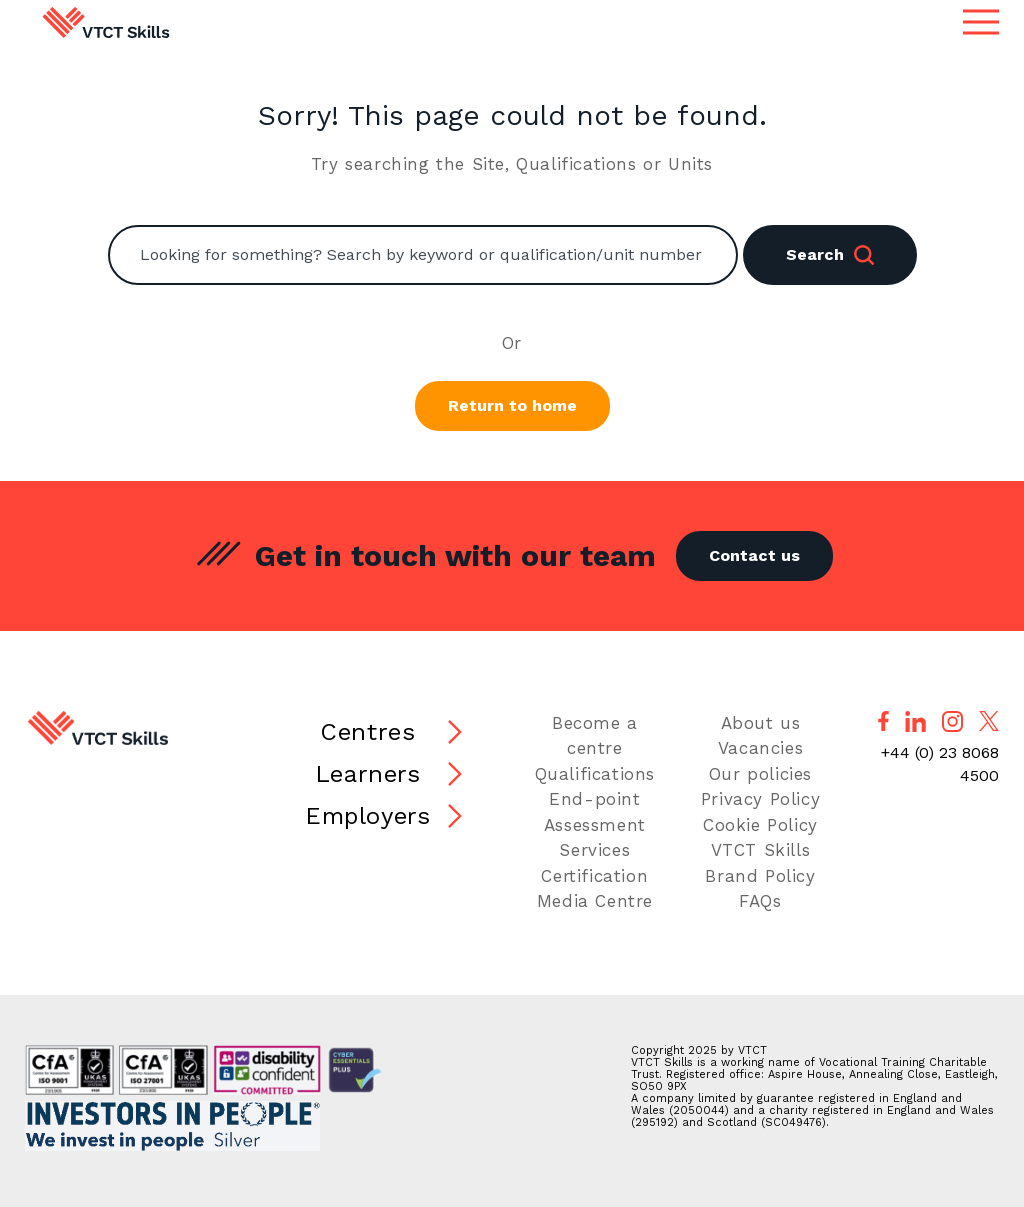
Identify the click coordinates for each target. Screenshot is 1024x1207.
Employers (367, 816)
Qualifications (595, 774)
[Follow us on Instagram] (952, 721)
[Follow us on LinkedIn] (915, 721)
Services (594, 850)
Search (830, 255)
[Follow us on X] (989, 721)
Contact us (754, 555)
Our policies (760, 774)
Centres (367, 732)
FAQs (760, 901)
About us (761, 723)
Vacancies (760, 748)
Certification (594, 876)
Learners (368, 774)
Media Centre (595, 901)
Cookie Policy (760, 825)
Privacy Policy (760, 799)
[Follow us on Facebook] (883, 721)
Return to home (512, 405)
